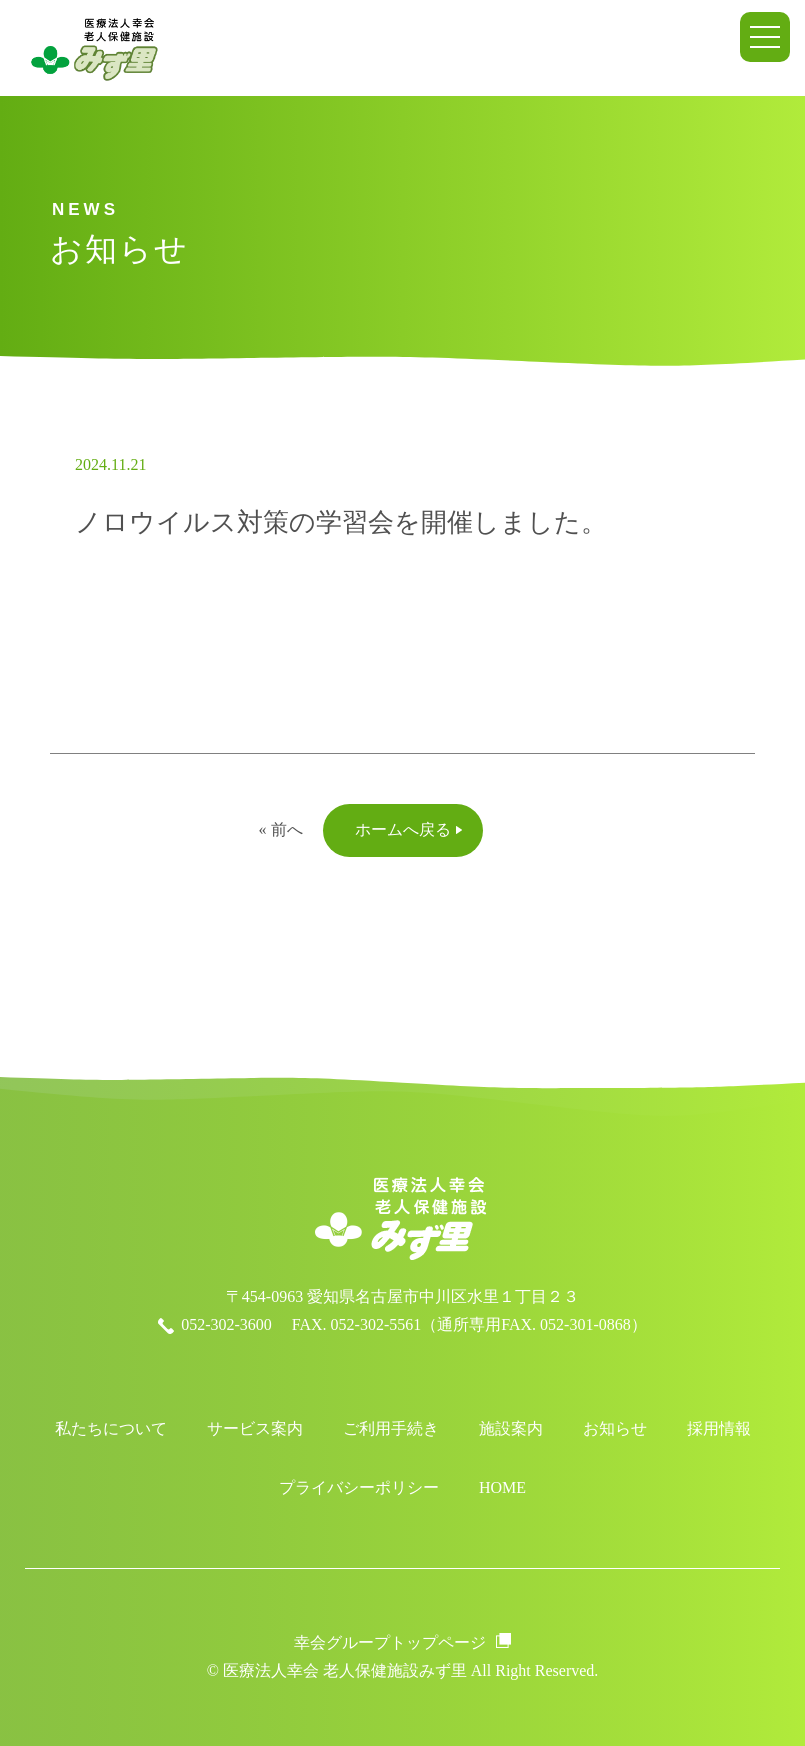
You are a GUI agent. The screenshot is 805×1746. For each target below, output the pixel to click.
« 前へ (281, 829)
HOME (502, 1487)
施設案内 (511, 1428)
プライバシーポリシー (359, 1487)
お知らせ (615, 1428)
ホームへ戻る (403, 829)
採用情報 (719, 1428)
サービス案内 (255, 1428)
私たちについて (111, 1428)
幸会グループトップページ (390, 1642)
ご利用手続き (391, 1428)
